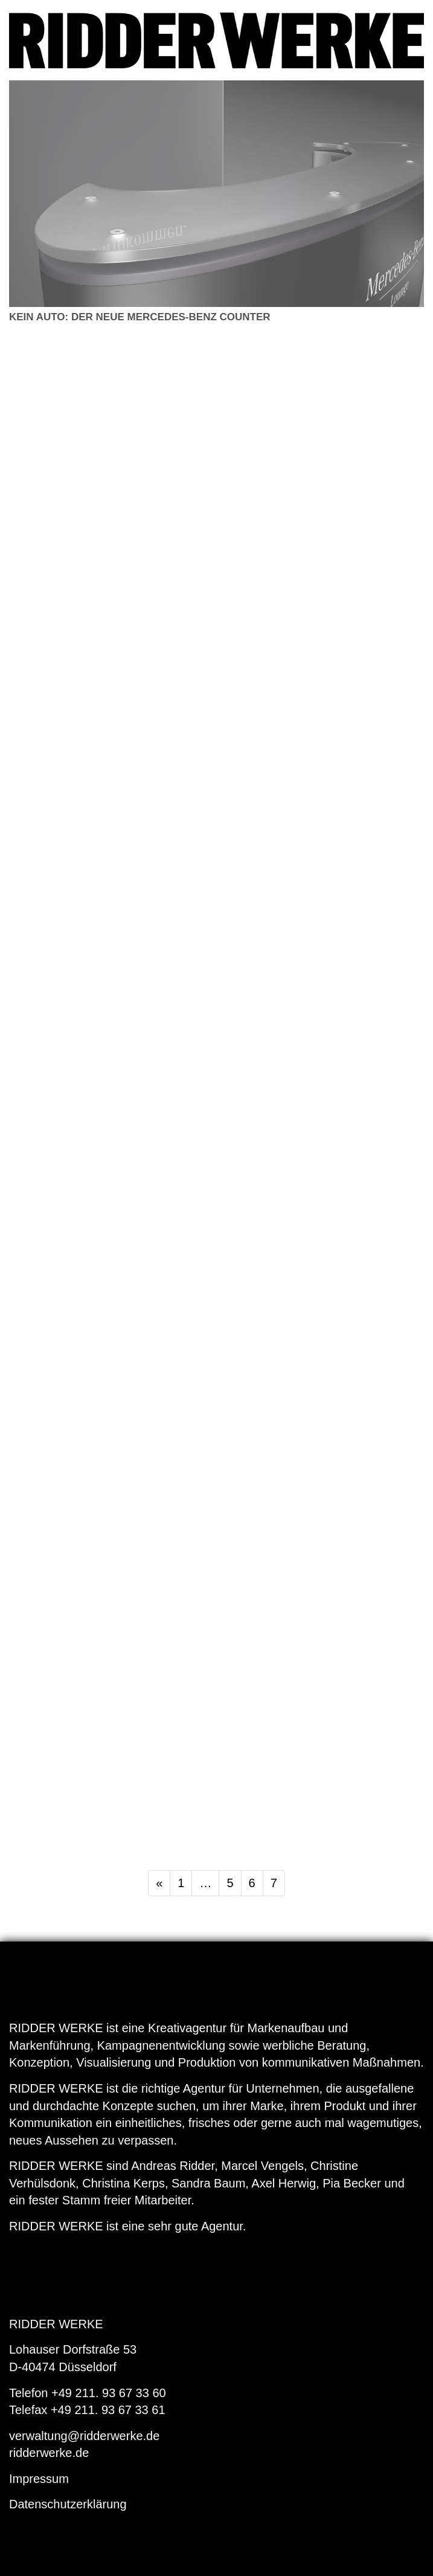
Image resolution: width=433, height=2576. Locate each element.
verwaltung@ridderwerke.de (84, 2435)
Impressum (39, 2478)
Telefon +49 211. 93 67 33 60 (87, 2393)
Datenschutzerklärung (68, 2504)
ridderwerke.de (49, 2452)
